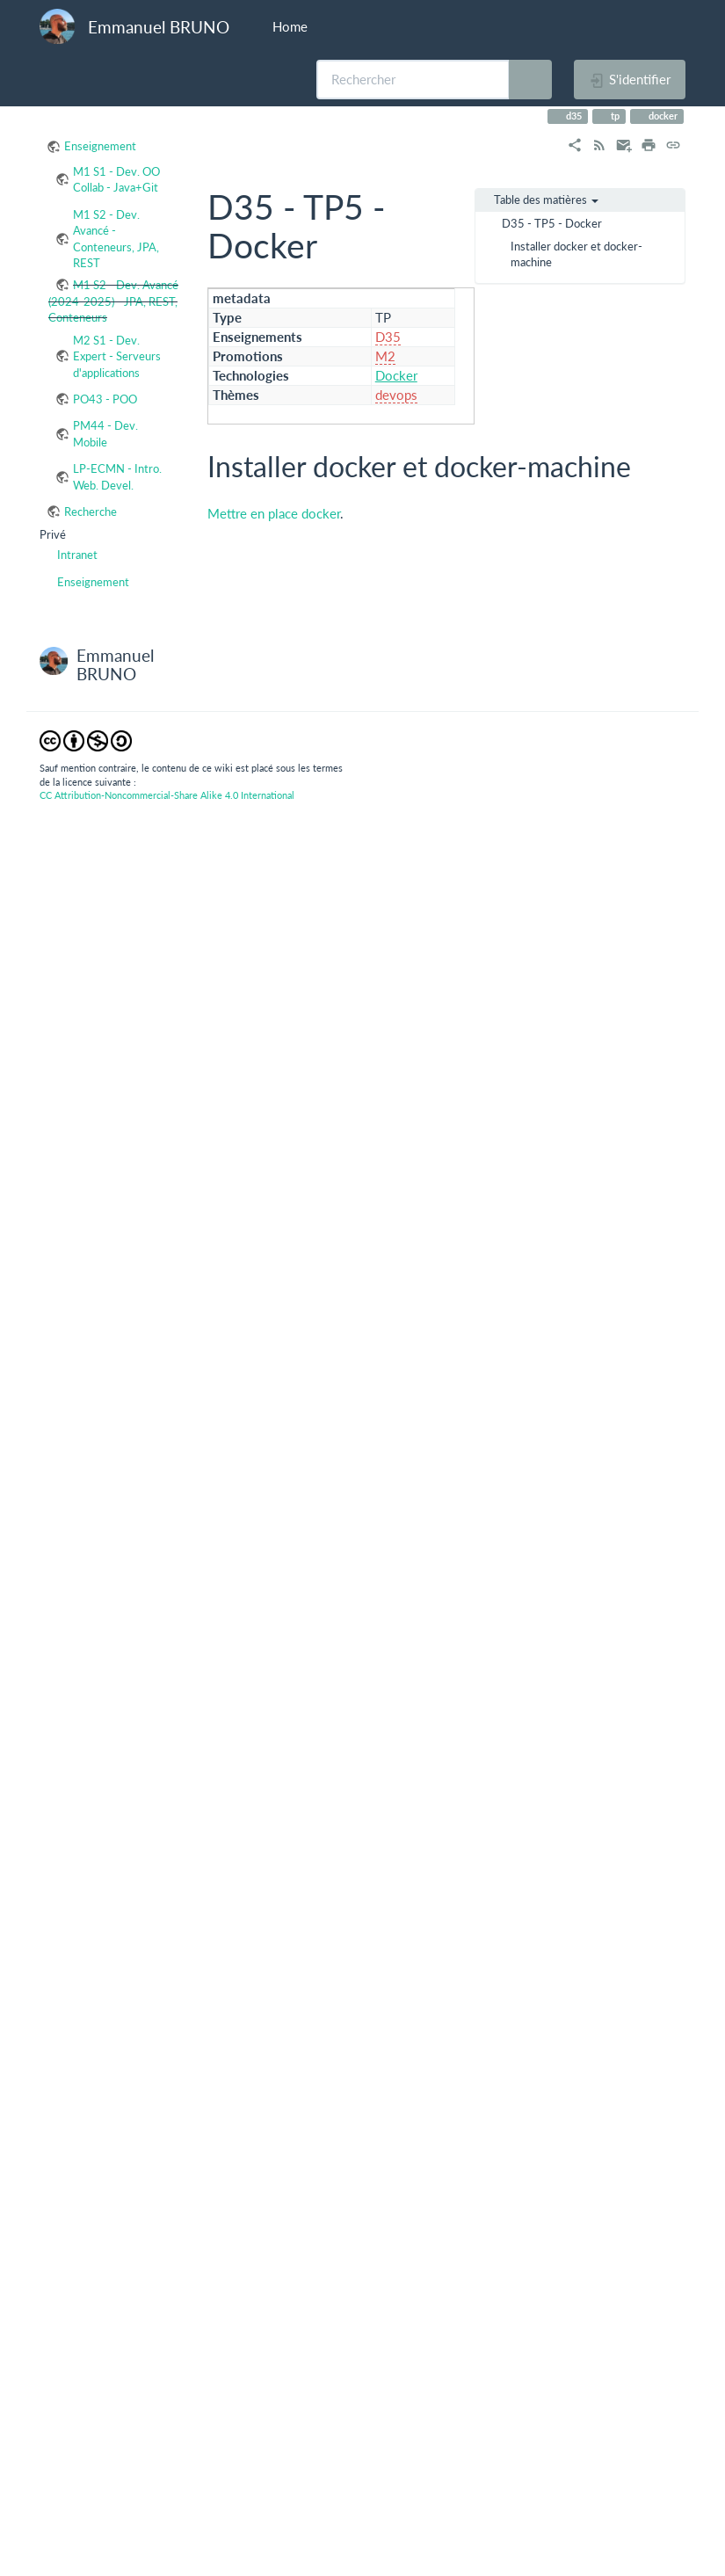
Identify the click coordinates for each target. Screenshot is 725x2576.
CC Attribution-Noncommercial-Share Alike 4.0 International (167, 2532)
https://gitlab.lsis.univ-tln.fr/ (446, 1394)
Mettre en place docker (273, 513)
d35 (572, 115)
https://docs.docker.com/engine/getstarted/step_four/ (521, 727)
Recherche (90, 511)
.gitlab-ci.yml (262, 1575)
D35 (388, 337)
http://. (474, 853)
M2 (385, 356)
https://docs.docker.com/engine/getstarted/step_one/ (521, 690)
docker (662, 115)
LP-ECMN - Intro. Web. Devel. (117, 476)
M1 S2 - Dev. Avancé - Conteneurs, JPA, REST (116, 238)
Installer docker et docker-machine (576, 254)
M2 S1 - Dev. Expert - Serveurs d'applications (117, 356)
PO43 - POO (105, 399)
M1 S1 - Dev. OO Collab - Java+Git (116, 179)
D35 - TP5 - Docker (552, 223)
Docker (396, 375)
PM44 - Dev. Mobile (105, 433)
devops (396, 395)
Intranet (77, 555)
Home (288, 26)
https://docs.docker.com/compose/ (324, 937)
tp (614, 115)
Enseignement (100, 146)
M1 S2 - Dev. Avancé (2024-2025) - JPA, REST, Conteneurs (113, 301)
